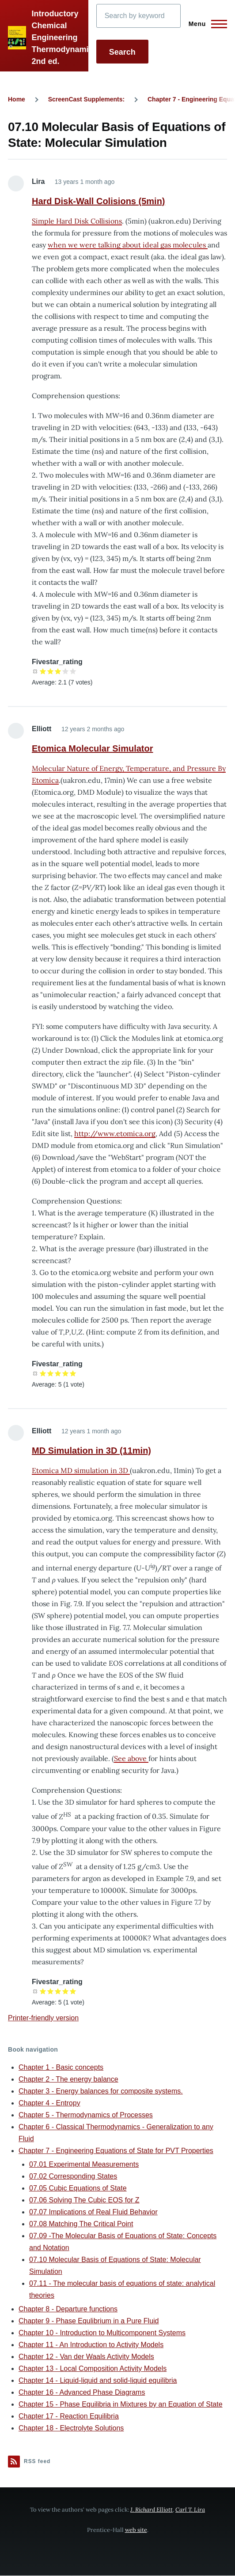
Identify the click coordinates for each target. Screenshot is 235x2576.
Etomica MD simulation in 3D (81, 1470)
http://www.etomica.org (114, 1133)
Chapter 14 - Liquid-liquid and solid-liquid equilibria (98, 2380)
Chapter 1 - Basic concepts (61, 2067)
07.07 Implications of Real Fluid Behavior (93, 2212)
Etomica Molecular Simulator (92, 748)
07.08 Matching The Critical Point (81, 2224)
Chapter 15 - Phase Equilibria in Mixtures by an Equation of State (121, 2404)
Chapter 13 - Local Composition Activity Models (93, 2368)
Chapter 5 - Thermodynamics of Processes (86, 2115)
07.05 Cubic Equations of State (78, 2188)
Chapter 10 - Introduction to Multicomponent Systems (102, 2333)
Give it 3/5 (58, 671)
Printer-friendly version (43, 2018)
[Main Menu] (205, 24)
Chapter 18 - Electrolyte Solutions (71, 2428)
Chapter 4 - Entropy (49, 2103)
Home (16, 99)
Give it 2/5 (50, 671)
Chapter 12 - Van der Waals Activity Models (86, 2356)
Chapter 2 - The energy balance (68, 2079)
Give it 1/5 (43, 671)
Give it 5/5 (73, 671)
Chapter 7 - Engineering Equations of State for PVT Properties (116, 2150)
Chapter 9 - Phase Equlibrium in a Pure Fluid (89, 2321)
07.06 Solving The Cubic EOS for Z (84, 2200)
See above (131, 1758)
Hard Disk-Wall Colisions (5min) (98, 201)
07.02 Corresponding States (73, 2176)
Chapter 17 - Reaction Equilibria (69, 2416)
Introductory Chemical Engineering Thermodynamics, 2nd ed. (65, 37)
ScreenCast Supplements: (86, 99)
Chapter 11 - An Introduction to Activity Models (91, 2344)
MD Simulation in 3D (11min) (91, 1450)
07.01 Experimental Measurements (84, 2164)
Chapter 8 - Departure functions (68, 2309)
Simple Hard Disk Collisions (77, 221)
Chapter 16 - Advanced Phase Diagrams (82, 2392)
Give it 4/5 (65, 671)
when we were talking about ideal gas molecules (128, 244)
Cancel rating (35, 671)
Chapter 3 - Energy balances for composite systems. (101, 2091)
